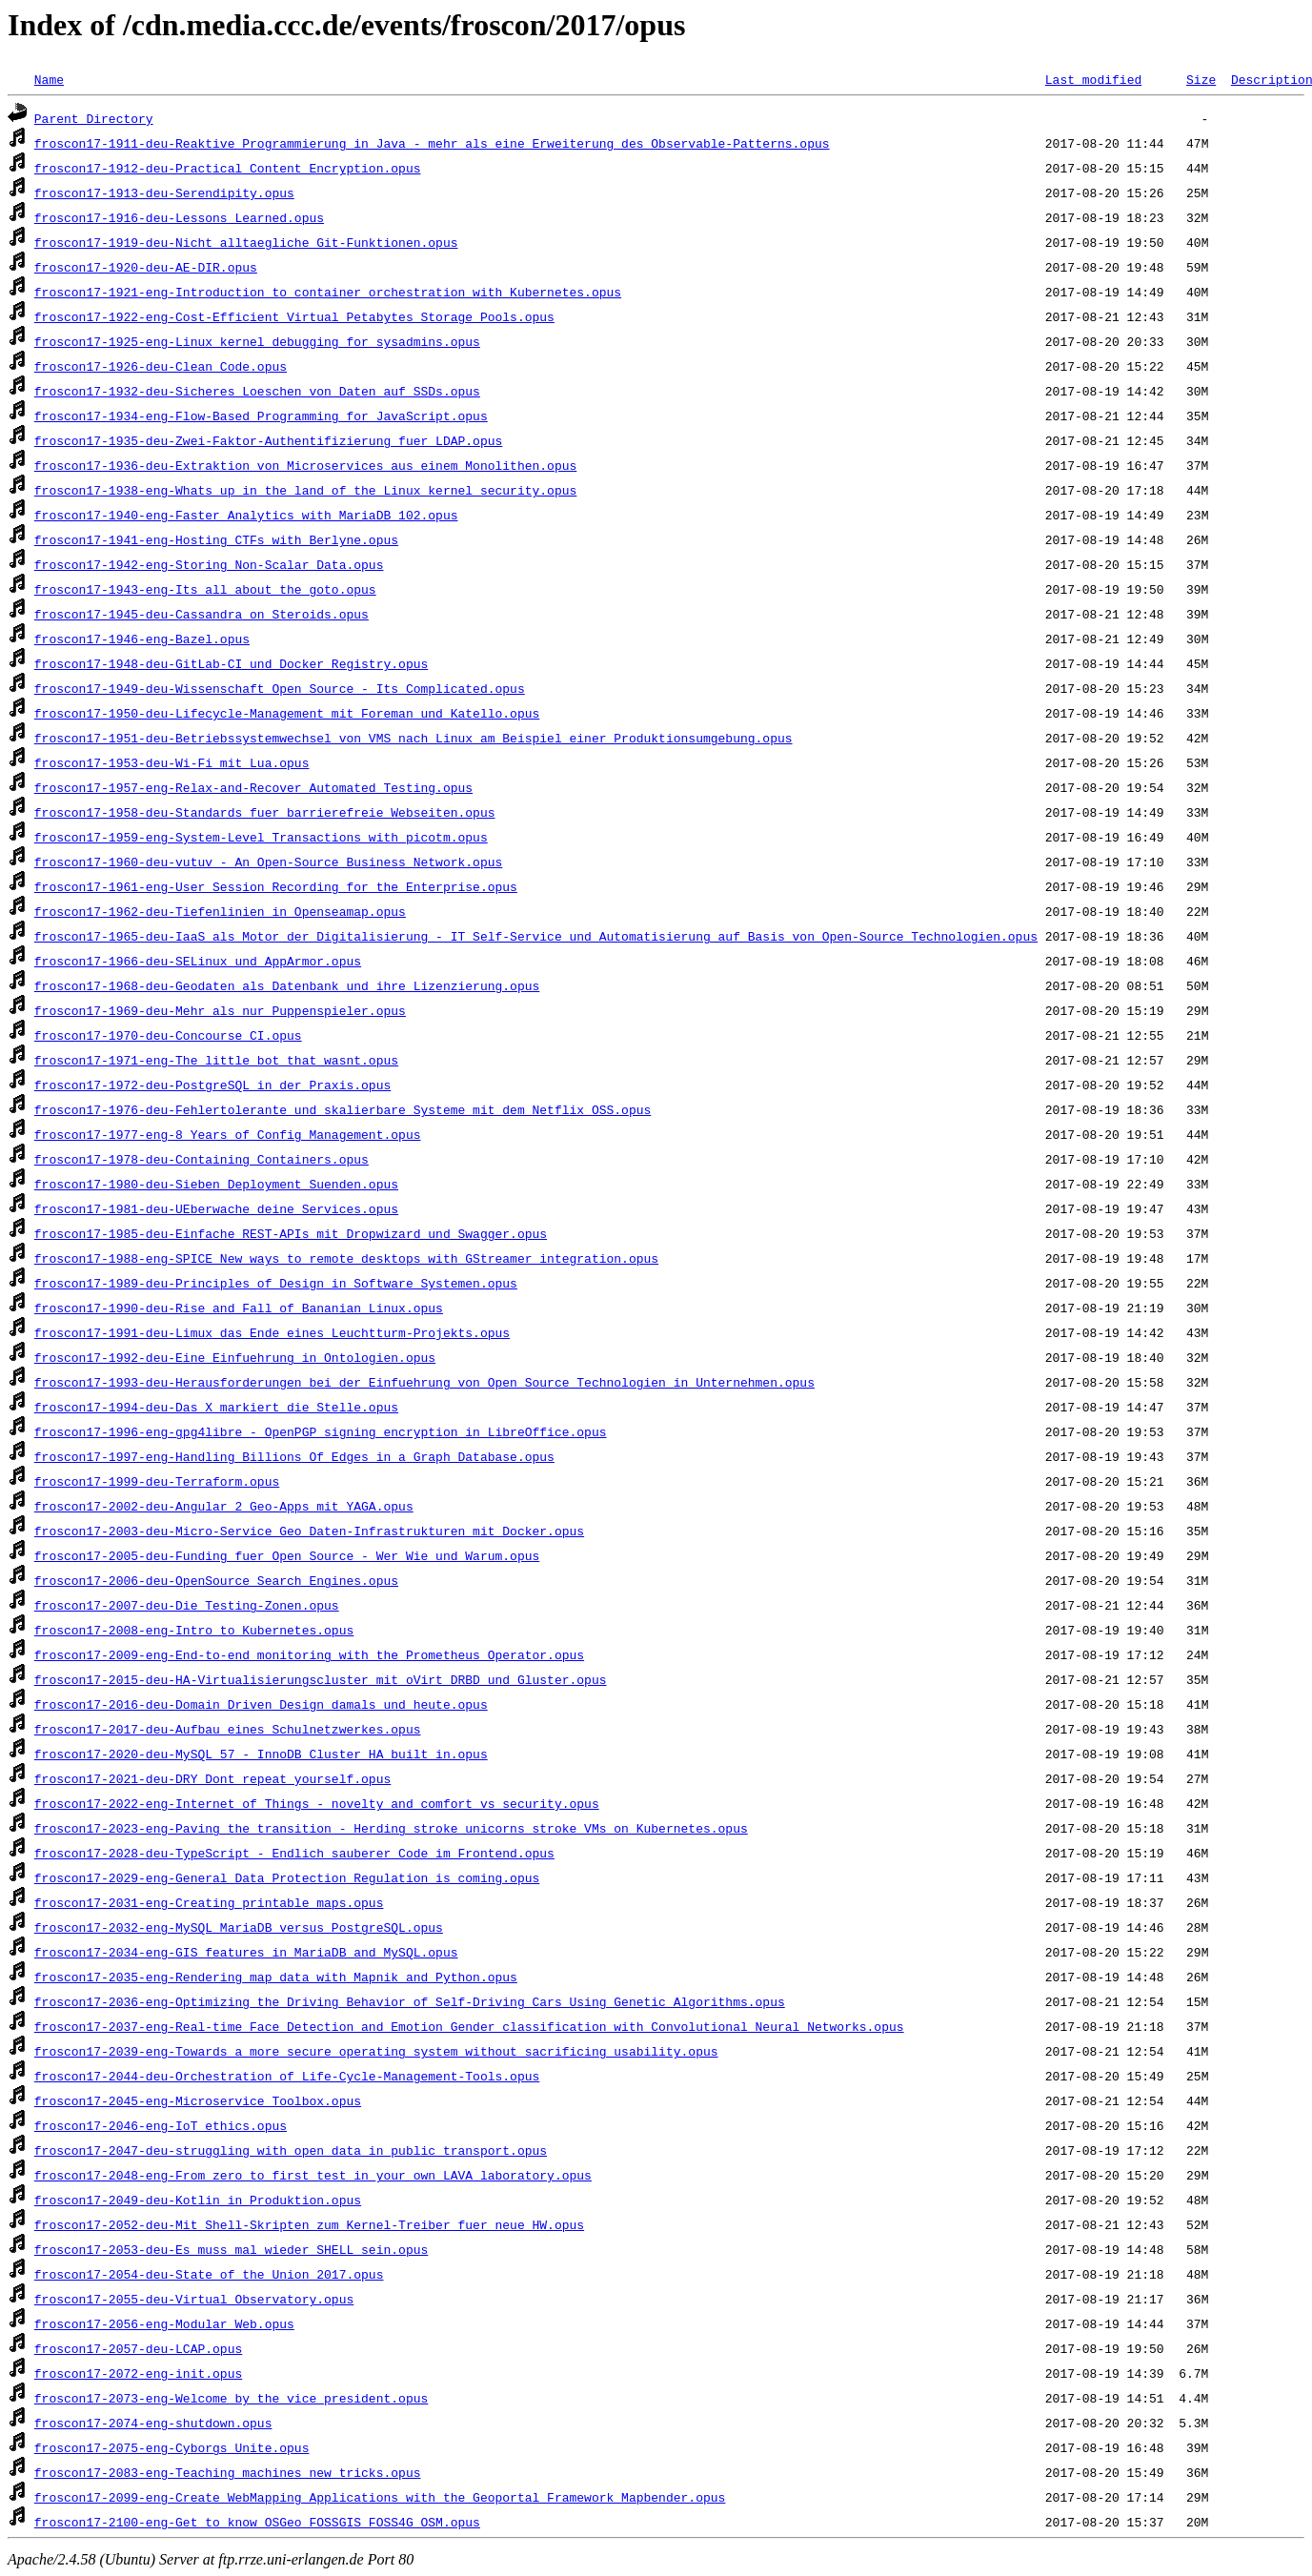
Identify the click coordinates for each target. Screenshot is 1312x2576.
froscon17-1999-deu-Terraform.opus (156, 1481)
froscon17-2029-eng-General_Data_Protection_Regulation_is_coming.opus (286, 1877)
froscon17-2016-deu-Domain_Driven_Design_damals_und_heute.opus (261, 1704)
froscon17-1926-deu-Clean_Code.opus (160, 366)
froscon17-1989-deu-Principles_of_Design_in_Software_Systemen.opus (275, 1282)
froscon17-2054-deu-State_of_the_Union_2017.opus (209, 2273)
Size (1201, 79)
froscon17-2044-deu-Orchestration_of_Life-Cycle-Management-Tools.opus (286, 2075)
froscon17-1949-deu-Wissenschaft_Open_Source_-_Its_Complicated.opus (279, 688)
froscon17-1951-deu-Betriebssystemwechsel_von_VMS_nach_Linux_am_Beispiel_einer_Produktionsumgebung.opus (413, 737)
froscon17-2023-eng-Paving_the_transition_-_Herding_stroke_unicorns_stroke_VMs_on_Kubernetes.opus (391, 1827)
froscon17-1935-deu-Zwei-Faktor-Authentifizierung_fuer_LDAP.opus (268, 440)
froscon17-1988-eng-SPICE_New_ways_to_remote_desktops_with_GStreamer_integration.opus (346, 1258)
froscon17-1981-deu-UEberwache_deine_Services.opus (216, 1208)
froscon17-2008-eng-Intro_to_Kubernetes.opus (193, 1629)
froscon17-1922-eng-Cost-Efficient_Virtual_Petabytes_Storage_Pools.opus (294, 316)
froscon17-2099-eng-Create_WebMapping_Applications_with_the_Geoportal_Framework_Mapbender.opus (379, 2496)
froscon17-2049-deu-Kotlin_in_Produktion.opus (197, 2199)
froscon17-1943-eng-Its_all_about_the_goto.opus (205, 589)
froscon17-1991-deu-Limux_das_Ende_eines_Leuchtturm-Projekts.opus (272, 1332)
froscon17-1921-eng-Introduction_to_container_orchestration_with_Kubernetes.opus (327, 291)
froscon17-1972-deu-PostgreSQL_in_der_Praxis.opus (212, 1084)
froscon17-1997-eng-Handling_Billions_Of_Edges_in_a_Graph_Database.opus (294, 1456)
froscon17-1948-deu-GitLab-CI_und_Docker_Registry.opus (231, 663)
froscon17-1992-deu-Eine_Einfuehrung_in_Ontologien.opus (234, 1357)
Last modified (1093, 79)
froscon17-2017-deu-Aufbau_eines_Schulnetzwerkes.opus (227, 1728)
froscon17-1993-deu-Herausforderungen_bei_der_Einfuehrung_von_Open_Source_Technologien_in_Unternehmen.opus (424, 1381)
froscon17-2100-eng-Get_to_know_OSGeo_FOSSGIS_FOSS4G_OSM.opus (257, 2521)
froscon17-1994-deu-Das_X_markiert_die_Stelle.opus (216, 1406)
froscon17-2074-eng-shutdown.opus (153, 2422)
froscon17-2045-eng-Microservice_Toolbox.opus (197, 2100)
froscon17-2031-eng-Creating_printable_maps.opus (209, 1902)
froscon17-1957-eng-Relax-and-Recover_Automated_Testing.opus (253, 787)
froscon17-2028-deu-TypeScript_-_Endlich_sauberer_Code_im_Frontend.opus (294, 1852)
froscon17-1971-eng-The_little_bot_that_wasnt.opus (216, 1059)
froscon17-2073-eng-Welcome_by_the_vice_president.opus (231, 2397)
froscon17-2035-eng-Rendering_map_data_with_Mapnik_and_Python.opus (275, 1976)
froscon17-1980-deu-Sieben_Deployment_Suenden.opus (216, 1183)
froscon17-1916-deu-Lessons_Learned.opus (179, 217)
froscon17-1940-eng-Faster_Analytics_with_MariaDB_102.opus (246, 514)
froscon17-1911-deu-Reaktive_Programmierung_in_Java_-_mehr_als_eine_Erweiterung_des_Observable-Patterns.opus (432, 143)
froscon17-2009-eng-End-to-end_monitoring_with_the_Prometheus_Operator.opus (309, 1654)
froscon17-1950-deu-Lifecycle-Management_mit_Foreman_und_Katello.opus (286, 712)
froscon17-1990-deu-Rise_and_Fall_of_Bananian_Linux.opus (238, 1307)
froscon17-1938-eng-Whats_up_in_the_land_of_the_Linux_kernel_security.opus (305, 489)
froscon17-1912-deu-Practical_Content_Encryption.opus (227, 167)
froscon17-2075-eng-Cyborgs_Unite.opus (172, 2447)
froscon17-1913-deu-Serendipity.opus (164, 192)
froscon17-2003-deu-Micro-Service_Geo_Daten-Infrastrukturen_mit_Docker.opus (309, 1530)
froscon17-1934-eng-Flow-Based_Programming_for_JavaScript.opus (261, 415)
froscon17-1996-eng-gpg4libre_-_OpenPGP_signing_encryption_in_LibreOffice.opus (320, 1431)
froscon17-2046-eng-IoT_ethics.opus (160, 2125)
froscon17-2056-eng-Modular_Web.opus (164, 2323)
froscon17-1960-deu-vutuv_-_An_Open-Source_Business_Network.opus (268, 861)
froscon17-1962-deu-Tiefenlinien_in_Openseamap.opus (220, 911)
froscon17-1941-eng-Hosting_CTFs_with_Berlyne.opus (216, 539)
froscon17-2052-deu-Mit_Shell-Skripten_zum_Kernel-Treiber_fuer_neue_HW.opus (309, 2224)
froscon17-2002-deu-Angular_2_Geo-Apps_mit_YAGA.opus (224, 1505)
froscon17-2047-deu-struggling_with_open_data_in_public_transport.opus (290, 2150)
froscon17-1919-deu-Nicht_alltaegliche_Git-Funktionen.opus (246, 242)
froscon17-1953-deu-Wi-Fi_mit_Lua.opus (172, 762)
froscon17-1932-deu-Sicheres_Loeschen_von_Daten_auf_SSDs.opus (257, 390)
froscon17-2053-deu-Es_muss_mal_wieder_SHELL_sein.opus (231, 2249)
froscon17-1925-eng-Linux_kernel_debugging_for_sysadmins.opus (257, 341)
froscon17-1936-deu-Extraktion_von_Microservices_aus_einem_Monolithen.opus (305, 465)
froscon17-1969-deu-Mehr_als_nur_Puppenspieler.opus (220, 1010)
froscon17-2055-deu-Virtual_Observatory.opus (193, 2298)
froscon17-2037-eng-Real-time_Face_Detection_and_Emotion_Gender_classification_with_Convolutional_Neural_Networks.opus (469, 2026)
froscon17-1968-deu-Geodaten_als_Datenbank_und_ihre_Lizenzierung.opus (286, 985)
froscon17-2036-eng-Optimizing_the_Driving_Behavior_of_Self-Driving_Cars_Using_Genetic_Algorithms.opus (409, 2001)
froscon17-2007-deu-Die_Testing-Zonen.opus (186, 1604)
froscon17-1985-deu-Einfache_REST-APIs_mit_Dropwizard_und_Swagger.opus (290, 1233)
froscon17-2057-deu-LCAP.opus (138, 2348)
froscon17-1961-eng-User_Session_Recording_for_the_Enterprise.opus (275, 886)
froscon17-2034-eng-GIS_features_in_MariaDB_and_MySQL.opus (246, 1951)
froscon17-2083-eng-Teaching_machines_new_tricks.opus (227, 2472)
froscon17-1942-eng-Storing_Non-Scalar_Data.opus (209, 564)
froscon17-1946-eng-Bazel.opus (142, 638)
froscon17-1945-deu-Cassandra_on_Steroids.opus (201, 613)
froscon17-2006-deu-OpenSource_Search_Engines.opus (216, 1580)
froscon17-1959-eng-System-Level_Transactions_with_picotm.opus (261, 836)
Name (49, 79)
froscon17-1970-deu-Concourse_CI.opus (168, 1035)
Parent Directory (93, 118)
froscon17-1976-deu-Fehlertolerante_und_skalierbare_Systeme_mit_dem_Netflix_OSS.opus (342, 1109)
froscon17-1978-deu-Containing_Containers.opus (201, 1158)
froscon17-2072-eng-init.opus (138, 2373)
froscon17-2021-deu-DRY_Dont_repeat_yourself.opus (212, 1778)
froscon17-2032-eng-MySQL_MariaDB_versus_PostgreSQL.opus (238, 1927)
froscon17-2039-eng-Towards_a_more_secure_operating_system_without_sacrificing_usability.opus (376, 2050)
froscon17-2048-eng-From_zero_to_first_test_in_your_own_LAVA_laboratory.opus (313, 2174)
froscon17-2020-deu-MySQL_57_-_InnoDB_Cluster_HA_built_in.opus (261, 1753)
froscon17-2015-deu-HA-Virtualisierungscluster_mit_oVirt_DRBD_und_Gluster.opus (320, 1679)
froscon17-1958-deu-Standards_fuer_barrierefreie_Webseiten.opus (264, 812)
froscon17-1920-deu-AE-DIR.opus (145, 266)
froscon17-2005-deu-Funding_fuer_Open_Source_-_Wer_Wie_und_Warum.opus (286, 1555)
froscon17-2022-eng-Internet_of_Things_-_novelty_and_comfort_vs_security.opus (316, 1803)
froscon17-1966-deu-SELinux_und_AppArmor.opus (197, 960)
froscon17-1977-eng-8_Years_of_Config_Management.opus (227, 1134)
